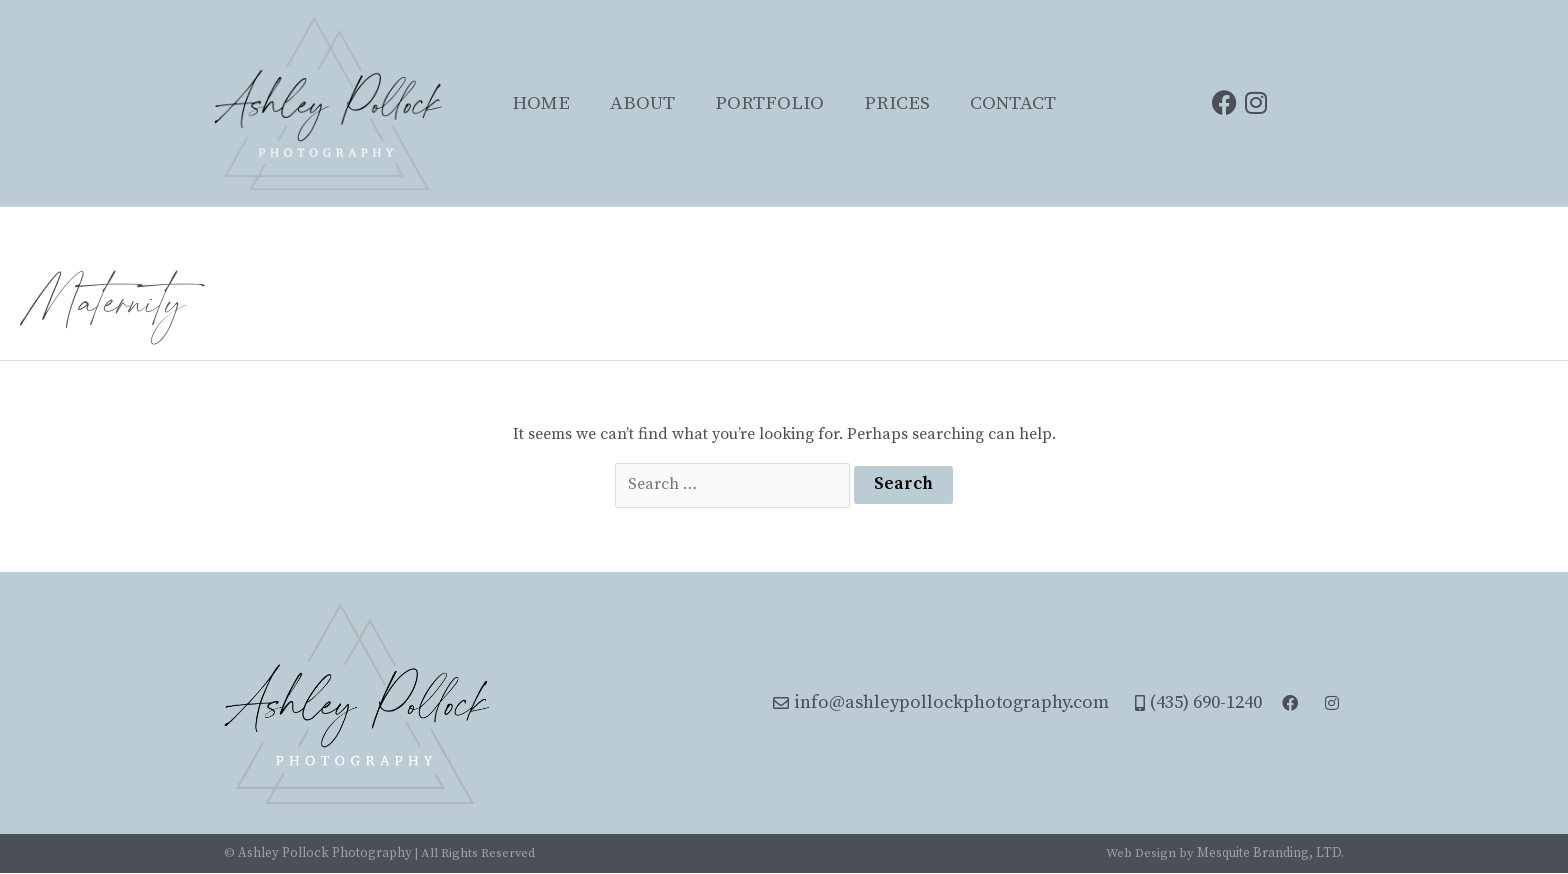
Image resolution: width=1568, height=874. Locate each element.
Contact (1013, 103)
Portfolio (769, 103)
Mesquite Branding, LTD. (1272, 854)
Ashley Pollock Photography (324, 854)
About (642, 103)
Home (541, 103)
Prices (897, 103)
